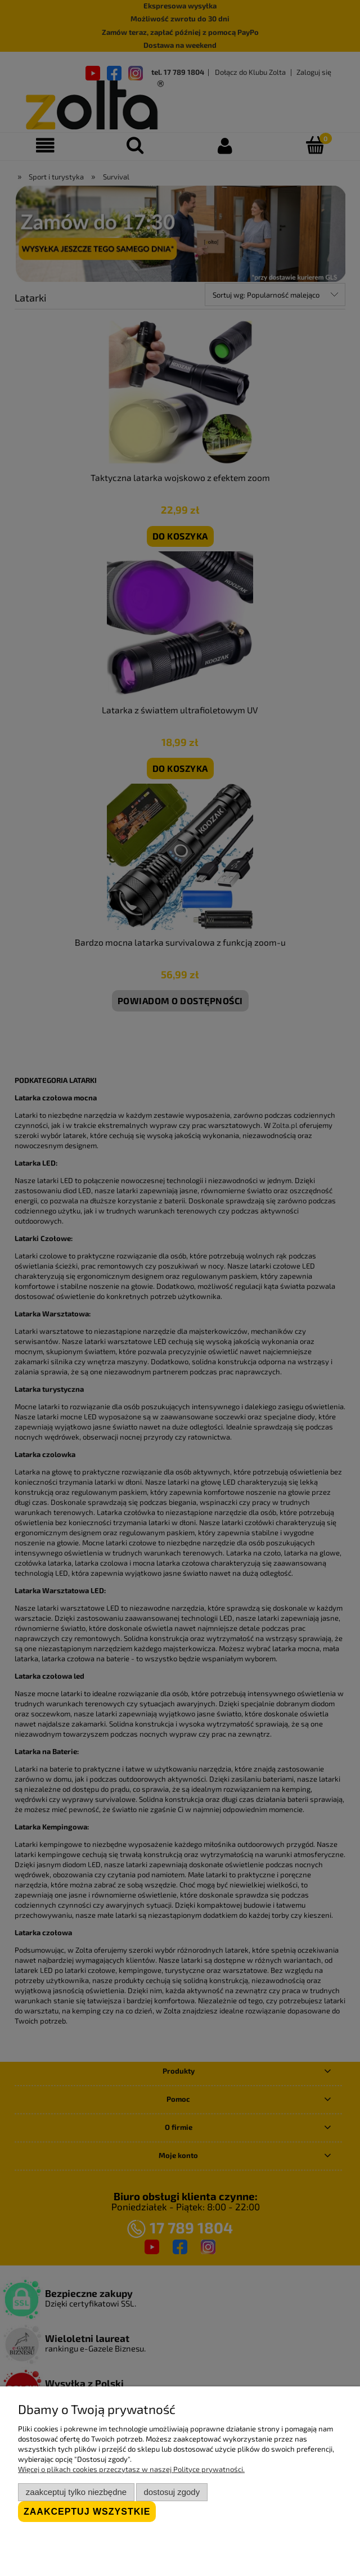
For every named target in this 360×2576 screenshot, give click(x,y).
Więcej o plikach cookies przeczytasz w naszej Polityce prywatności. (131, 2469)
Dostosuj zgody (171, 2492)
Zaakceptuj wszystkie (87, 2511)
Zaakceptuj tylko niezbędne (76, 2492)
